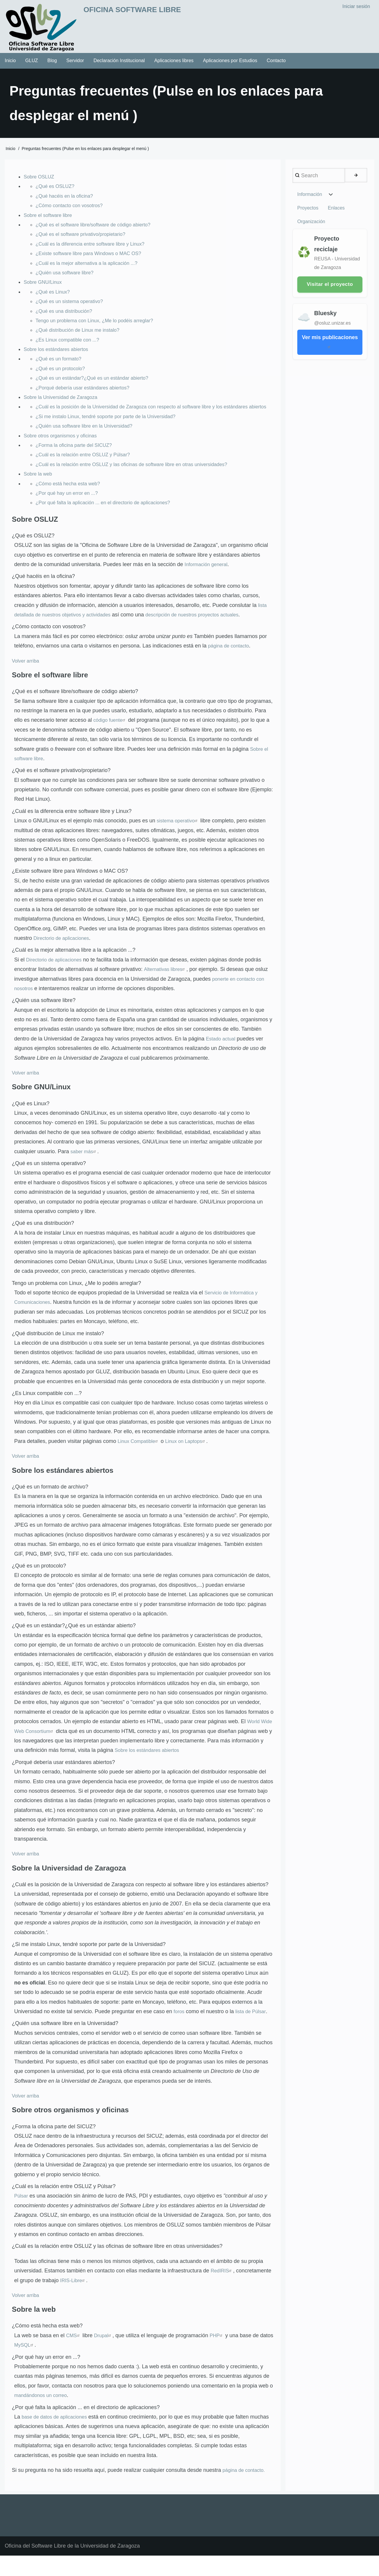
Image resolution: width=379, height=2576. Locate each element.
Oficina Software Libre (154, 12)
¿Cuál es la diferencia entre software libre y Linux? (95, 250)
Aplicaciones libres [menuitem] (174, 66)
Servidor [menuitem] (75, 66)
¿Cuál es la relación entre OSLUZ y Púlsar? (87, 470)
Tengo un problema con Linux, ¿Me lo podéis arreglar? (100, 327)
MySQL (40, 2361)
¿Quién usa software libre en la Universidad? (89, 441)
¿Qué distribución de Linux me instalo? (82, 336)
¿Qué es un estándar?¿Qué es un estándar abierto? (97, 384)
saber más (84, 1167)
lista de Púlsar (252, 2027)
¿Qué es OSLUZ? (57, 192)
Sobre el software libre (50, 221)
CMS (74, 2351)
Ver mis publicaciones (330, 339)
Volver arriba (27, 676)
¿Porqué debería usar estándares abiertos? (87, 394)
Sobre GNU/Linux (44, 288)
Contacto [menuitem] (276, 66)
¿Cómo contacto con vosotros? (72, 212)
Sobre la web (39, 489)
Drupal (105, 2351)
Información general (208, 580)
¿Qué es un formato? (61, 365)
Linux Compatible (140, 1457)
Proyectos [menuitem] (349, 201)
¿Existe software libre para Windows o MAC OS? (94, 259)
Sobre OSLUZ (40, 183)
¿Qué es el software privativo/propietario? (85, 240)
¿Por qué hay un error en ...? (70, 509)
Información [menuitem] (309, 201)
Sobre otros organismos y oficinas (64, 451)
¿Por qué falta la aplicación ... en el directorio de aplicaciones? (109, 518)
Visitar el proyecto (330, 281)
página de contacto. (245, 2486)
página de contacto (230, 661)
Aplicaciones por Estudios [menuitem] (230, 66)
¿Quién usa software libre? (67, 279)
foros (179, 2027)
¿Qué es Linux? (54, 298)
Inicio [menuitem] (10, 66)
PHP (219, 2351)
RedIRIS (223, 2286)
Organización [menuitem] (337, 217)
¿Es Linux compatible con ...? (70, 346)
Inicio (10, 154)
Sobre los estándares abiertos (59, 355)
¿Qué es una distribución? (67, 317)
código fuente (111, 736)
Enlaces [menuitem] (305, 217)
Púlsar (21, 2212)
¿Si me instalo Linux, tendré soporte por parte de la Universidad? (112, 432)
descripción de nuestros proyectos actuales (206, 630)
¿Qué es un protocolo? (63, 375)
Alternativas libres (167, 985)
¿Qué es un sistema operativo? (73, 307)
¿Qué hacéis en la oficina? (67, 202)
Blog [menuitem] (52, 66)
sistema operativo (180, 837)
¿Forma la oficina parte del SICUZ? (77, 461)
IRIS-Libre (74, 2296)
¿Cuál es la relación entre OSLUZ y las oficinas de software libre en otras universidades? (141, 480)
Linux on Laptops (191, 1457)
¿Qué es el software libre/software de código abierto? (99, 231)
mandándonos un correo (43, 2411)
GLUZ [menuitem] (31, 66)
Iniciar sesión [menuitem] (356, 7)
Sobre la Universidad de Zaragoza (64, 403)
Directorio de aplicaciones (63, 954)
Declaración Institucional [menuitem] (119, 66)
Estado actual (222, 1054)
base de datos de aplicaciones (57, 2432)
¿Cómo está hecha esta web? (71, 499)
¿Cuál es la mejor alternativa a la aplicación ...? (91, 269)
